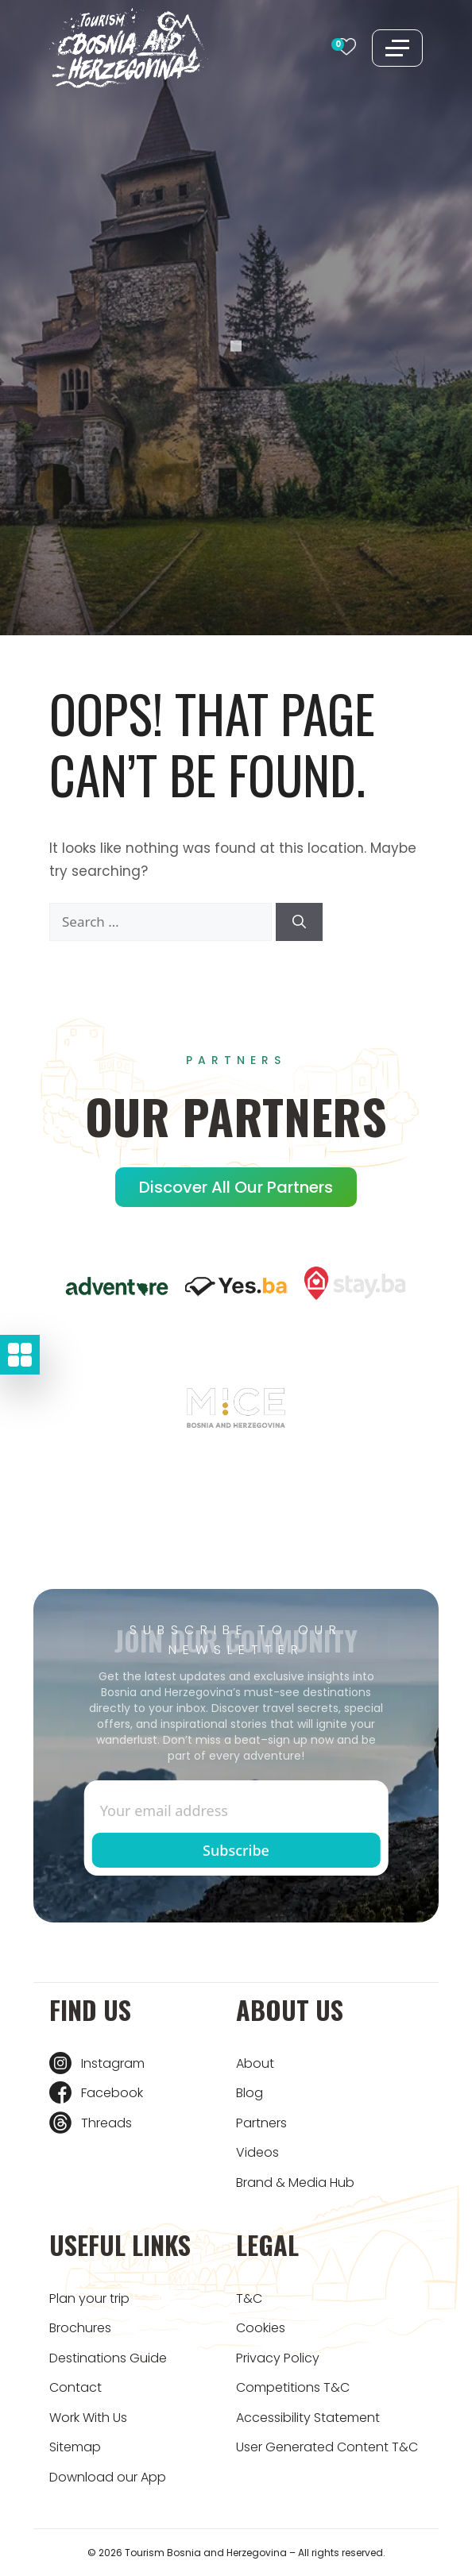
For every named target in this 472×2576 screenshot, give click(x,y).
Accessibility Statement (308, 2417)
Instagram (113, 2063)
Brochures (80, 2328)
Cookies (260, 2328)
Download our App (107, 2477)
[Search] (299, 922)
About (255, 2063)
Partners (261, 2123)
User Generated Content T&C (327, 2447)
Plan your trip (89, 2298)
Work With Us (88, 2417)
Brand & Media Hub (295, 2182)
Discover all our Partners (236, 1187)
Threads (106, 2123)
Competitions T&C (293, 2387)
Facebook (112, 2093)
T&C (249, 2298)
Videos (257, 2152)
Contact (75, 2387)
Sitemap (75, 2447)
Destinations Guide (108, 2358)
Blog (249, 2093)
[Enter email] (236, 1810)
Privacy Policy (277, 2358)
